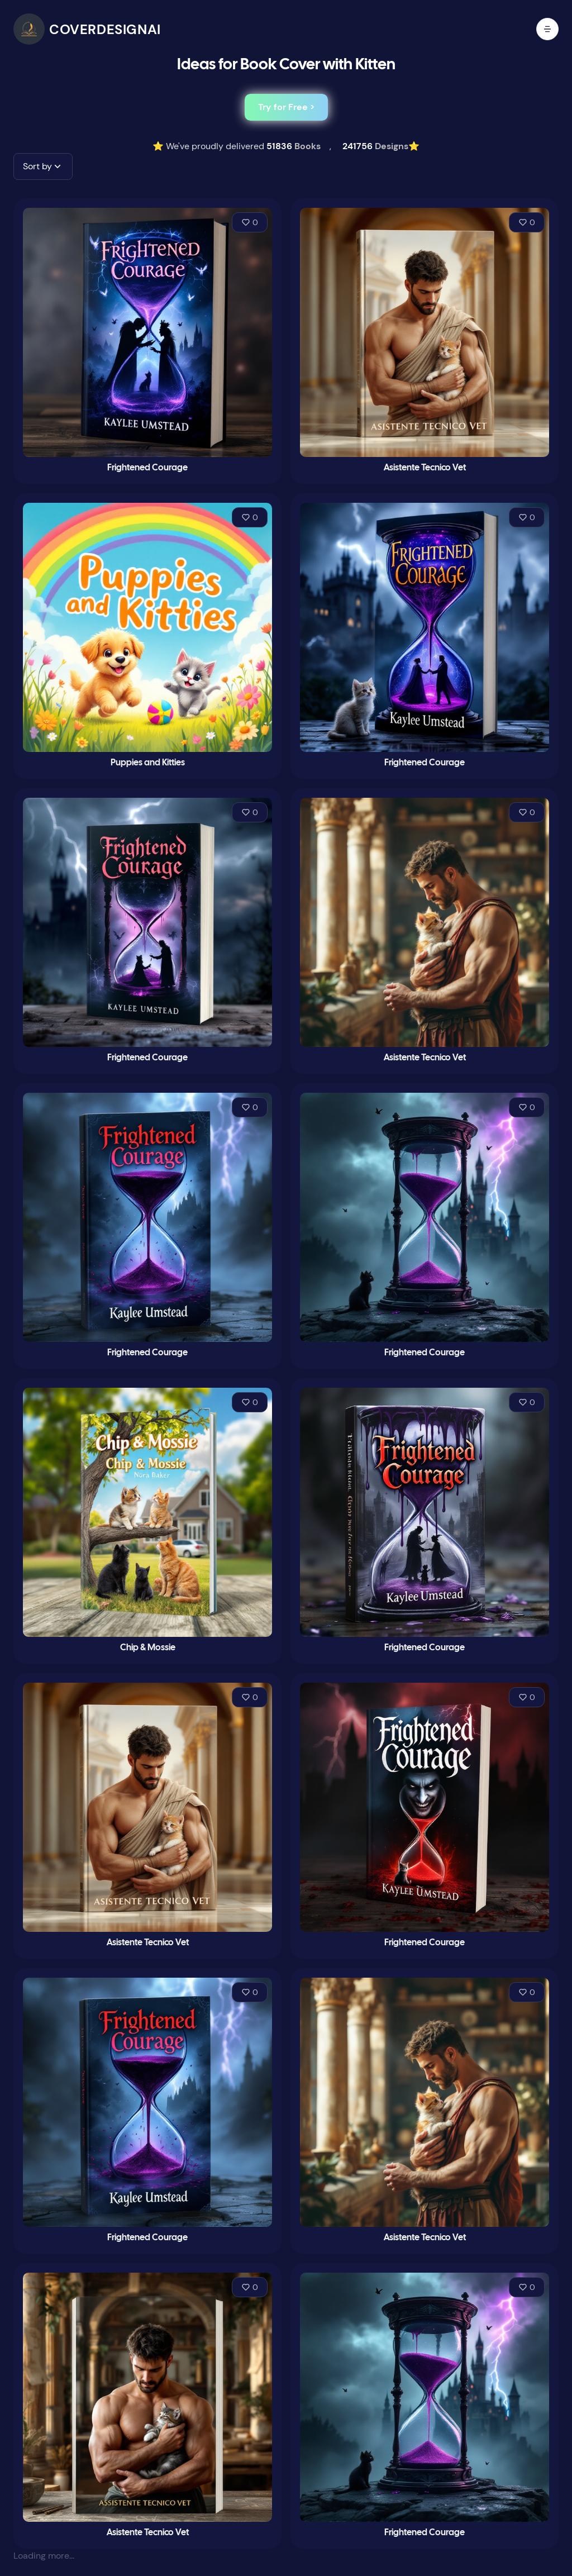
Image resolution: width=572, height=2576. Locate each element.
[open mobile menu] (547, 29)
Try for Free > (286, 107)
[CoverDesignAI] (87, 29)
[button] (43, 166)
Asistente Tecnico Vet (425, 468)
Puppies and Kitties (148, 763)
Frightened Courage (147, 468)
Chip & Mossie (147, 1648)
